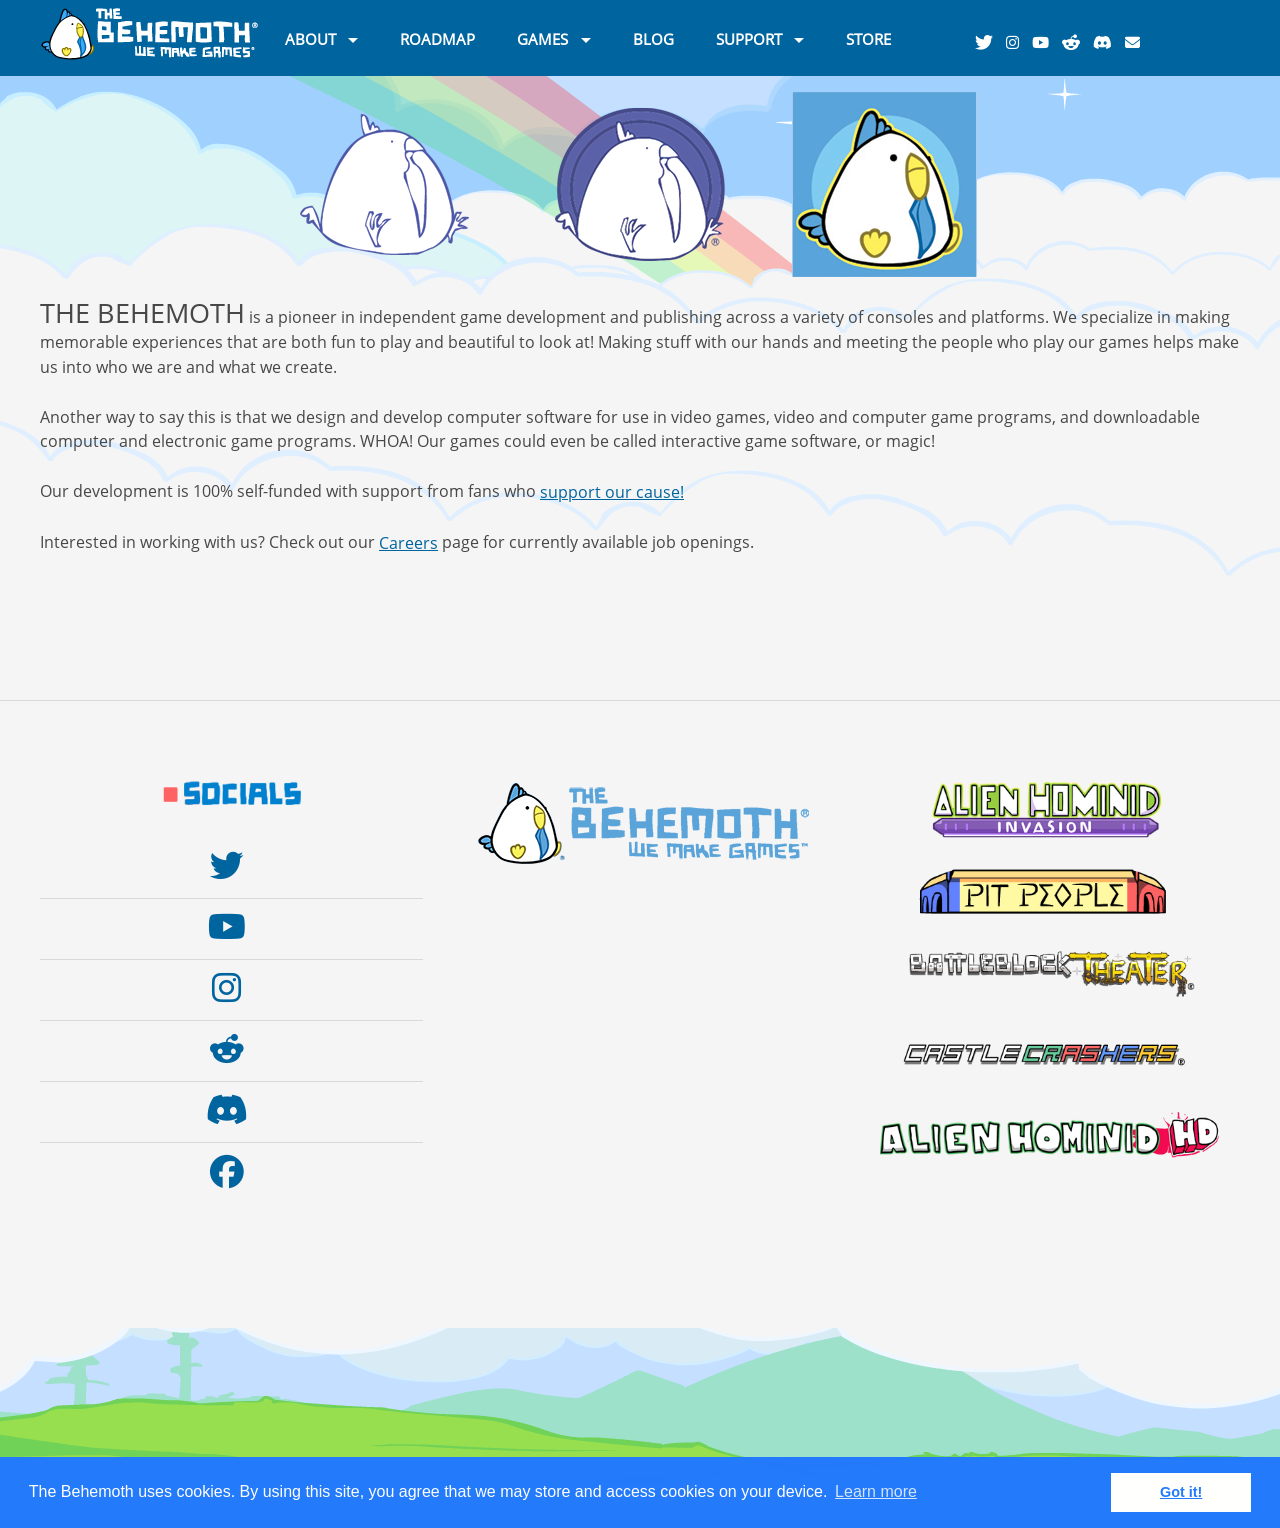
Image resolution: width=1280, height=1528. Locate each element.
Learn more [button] (876, 1491)
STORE (868, 38)
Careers (408, 543)
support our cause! (612, 492)
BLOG (653, 38)
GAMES (542, 38)
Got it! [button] (1181, 1492)
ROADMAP (437, 38)
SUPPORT (749, 38)
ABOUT (310, 38)
